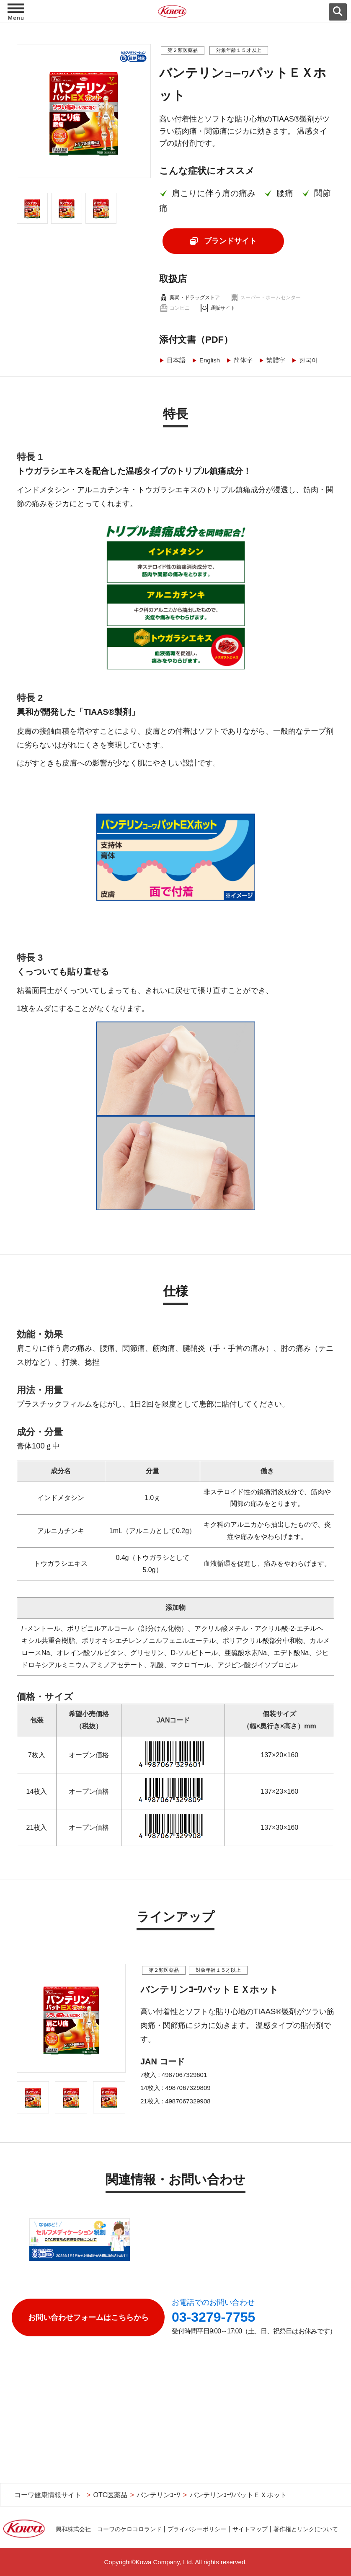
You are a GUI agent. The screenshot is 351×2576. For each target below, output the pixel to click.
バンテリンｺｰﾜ (158, 2494)
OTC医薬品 (110, 2494)
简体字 (243, 360)
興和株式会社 (73, 2529)
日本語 (176, 360)
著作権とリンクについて (306, 2529)
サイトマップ (250, 2529)
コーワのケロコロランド (129, 2529)
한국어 (308, 360)
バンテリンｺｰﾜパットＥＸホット (238, 2494)
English (209, 360)
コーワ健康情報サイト (47, 2494)
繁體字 (275, 360)
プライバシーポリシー (197, 2529)
